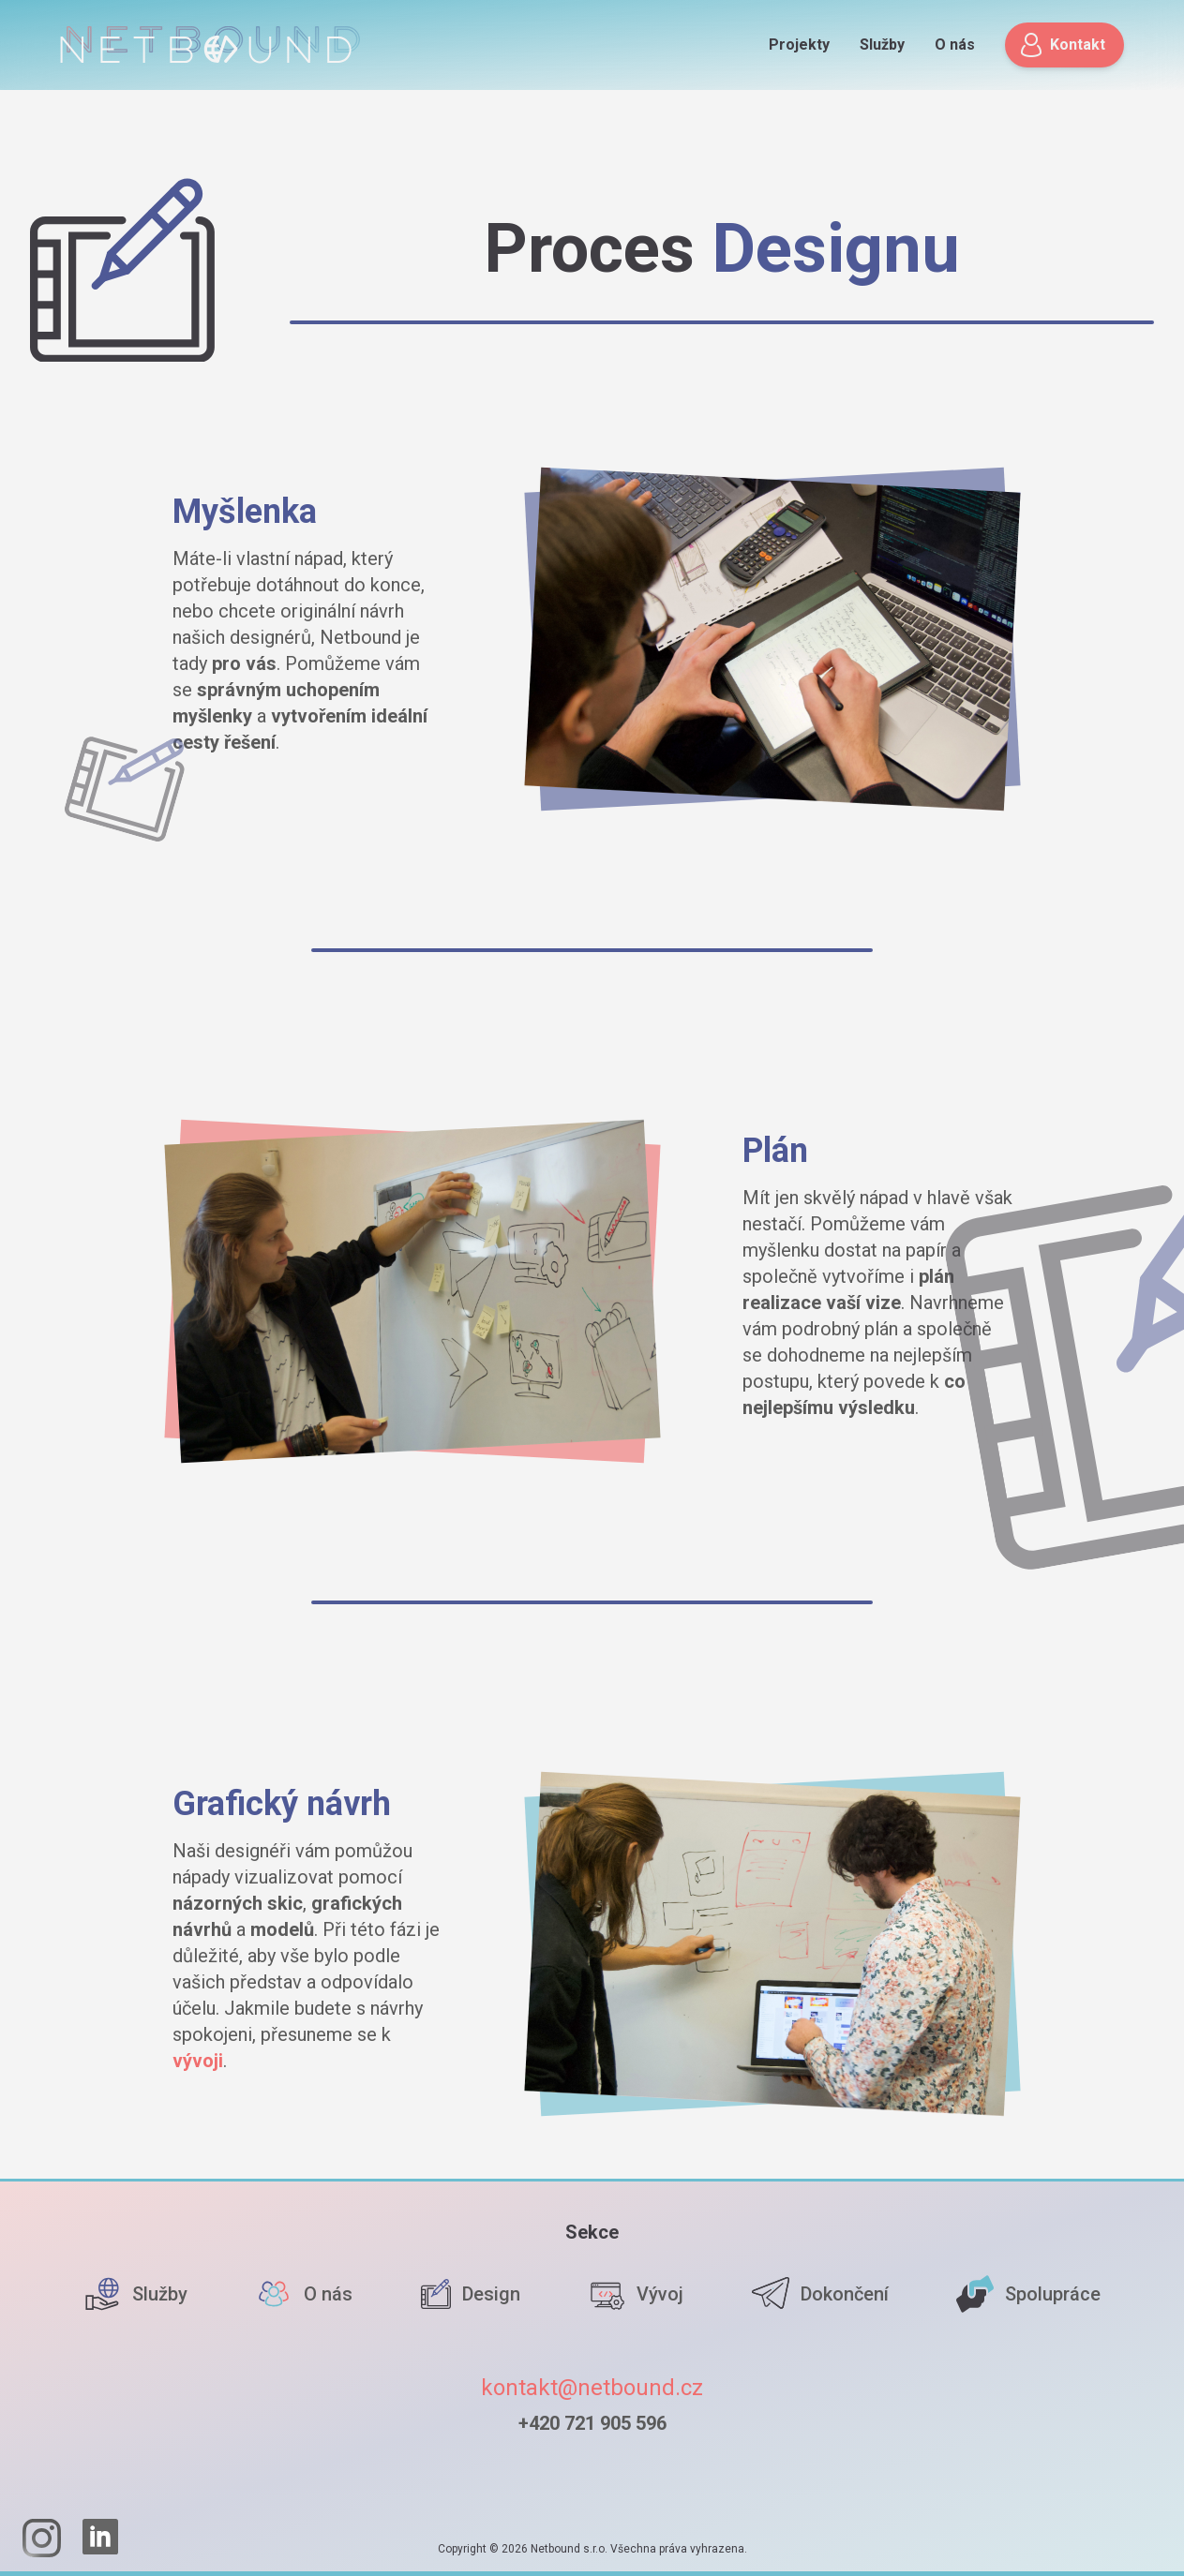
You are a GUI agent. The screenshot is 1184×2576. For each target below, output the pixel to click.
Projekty (799, 44)
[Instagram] (41, 2537)
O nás (955, 44)
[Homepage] (210, 45)
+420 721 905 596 (592, 2423)
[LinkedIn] (101, 2537)
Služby (882, 44)
